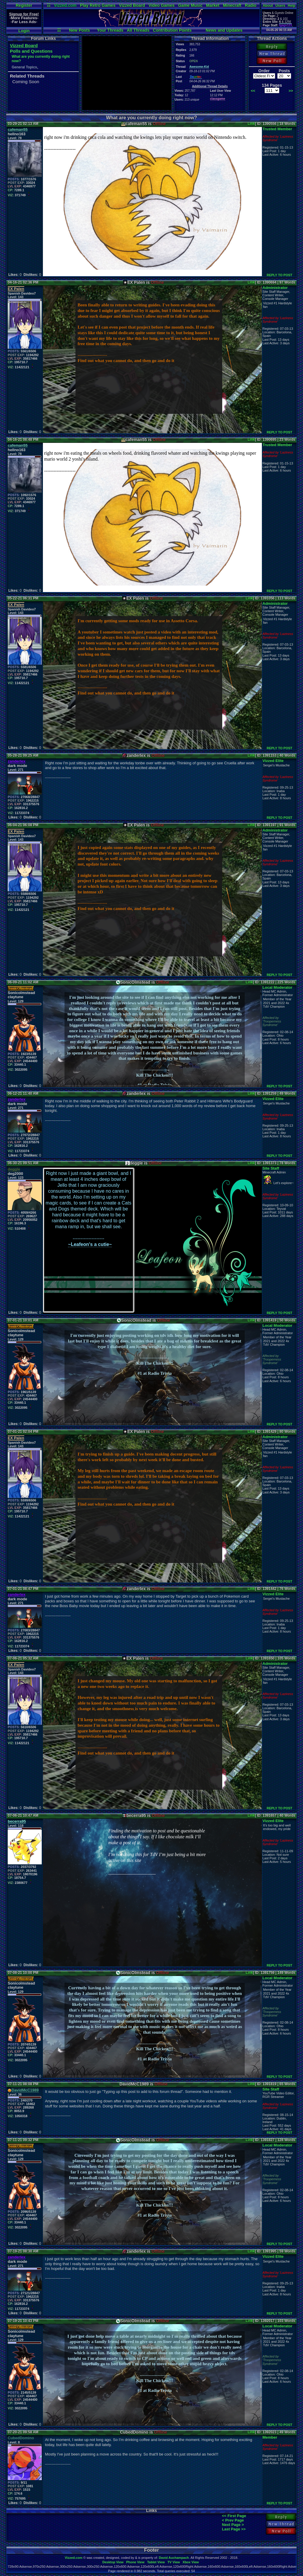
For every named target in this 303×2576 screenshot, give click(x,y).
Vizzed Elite (272, 760)
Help (291, 6)
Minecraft (232, 5)
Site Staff (270, 1168)
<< (253, 91)
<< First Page (234, 2516)
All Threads (138, 30)
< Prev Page (233, 2520)
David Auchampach (174, 2557)
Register (24, 5)
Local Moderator (277, 987)
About (268, 6)
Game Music (190, 5)
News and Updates (224, 30)
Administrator (275, 287)
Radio (251, 5)
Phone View (135, 2562)
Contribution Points (172, 30)
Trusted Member (277, 129)
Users (280, 6)
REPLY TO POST (279, 275)
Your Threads (110, 30)
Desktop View (112, 2562)
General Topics (24, 67)
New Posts (79, 30)
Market (212, 5)
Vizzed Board (132, 5)
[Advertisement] (126, 73)
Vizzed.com (65, 5)
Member (269, 2437)
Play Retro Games (97, 5)
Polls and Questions (31, 51)
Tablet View (156, 2562)
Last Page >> (234, 2529)
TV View (173, 2562)
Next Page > (233, 2524)
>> (291, 91)
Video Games (162, 5)
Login (24, 30)
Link (251, 124)
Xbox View (191, 2562)
